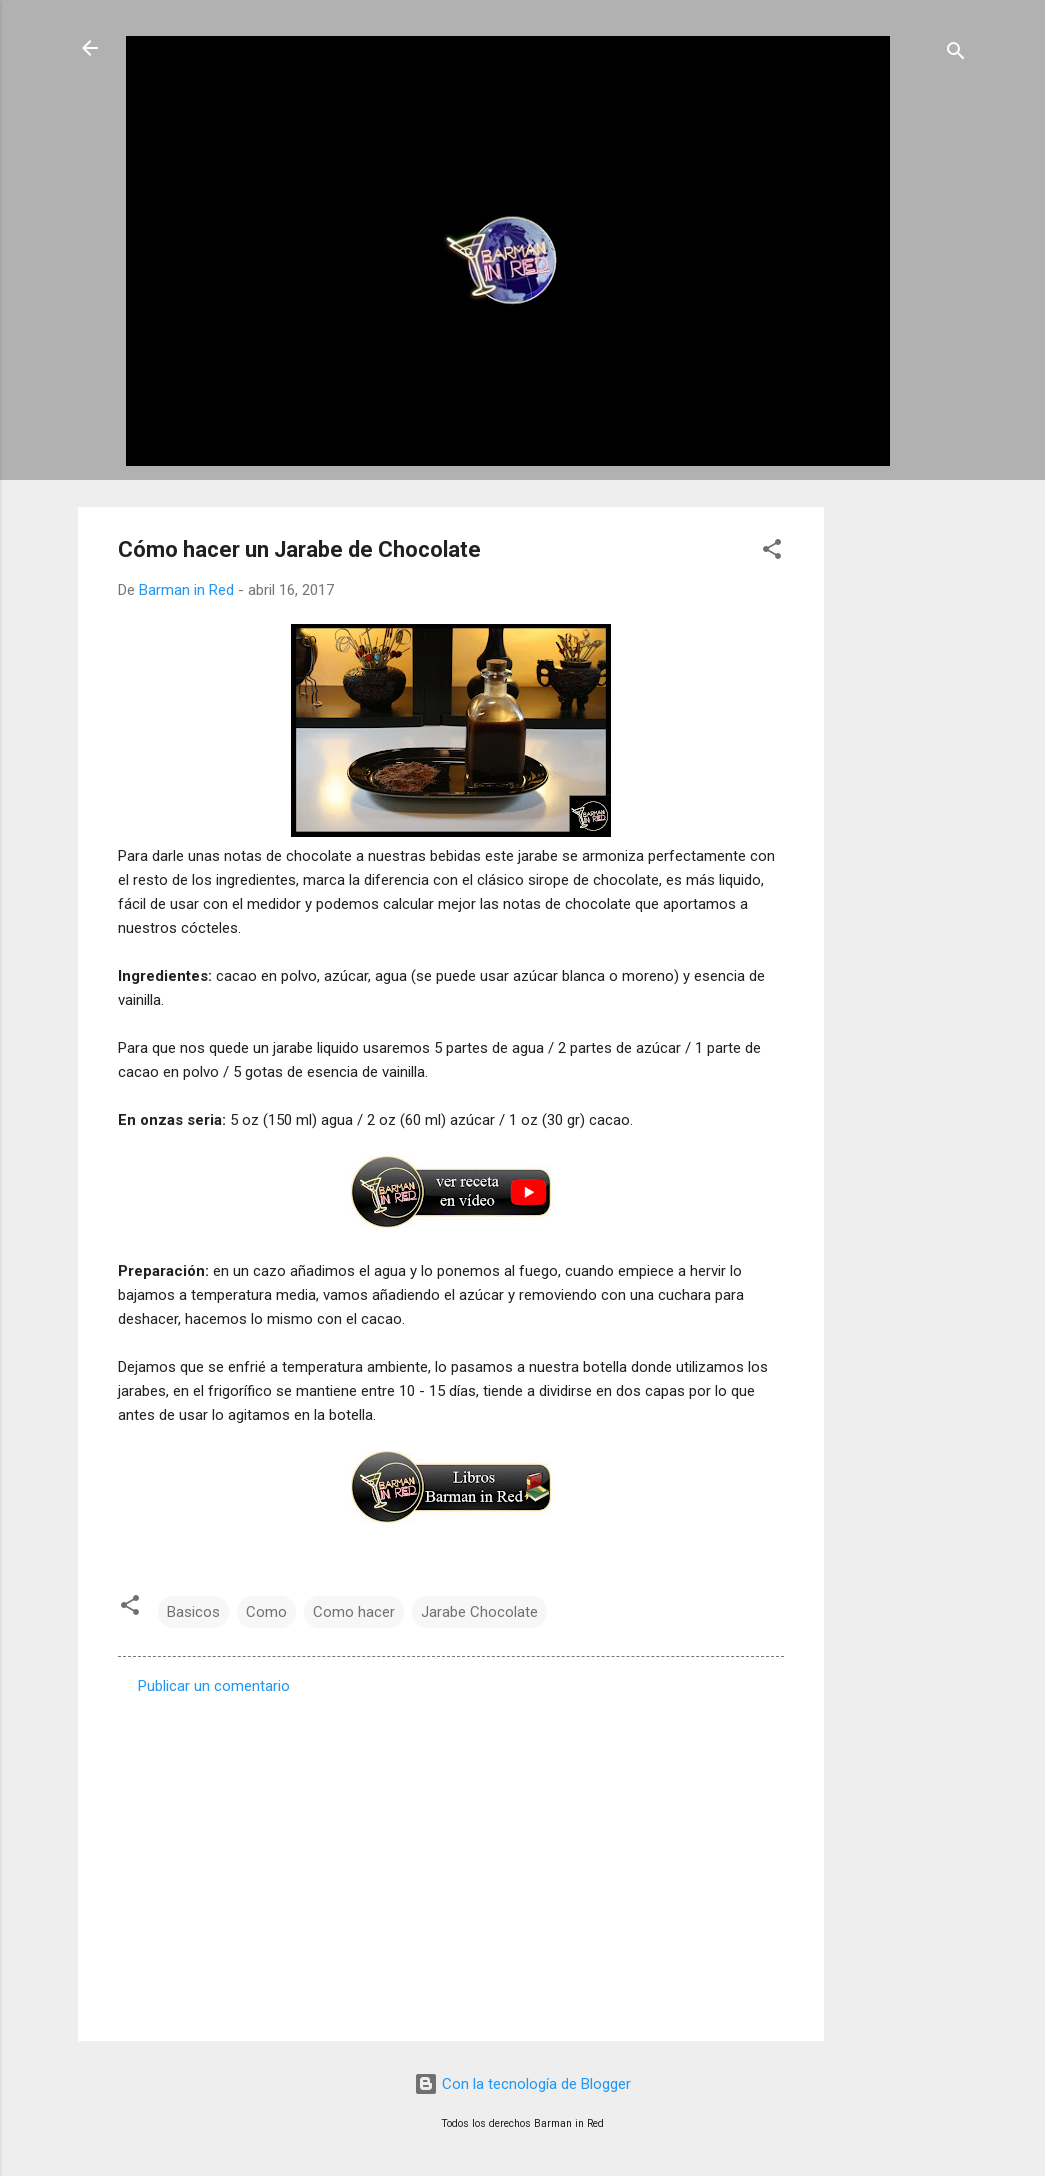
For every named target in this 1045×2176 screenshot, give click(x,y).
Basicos (193, 1612)
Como (266, 1612)
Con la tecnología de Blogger (522, 2084)
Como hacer (354, 1612)
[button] (772, 552)
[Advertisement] (904, 807)
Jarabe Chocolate (479, 1612)
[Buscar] (956, 54)
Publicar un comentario (214, 1686)
